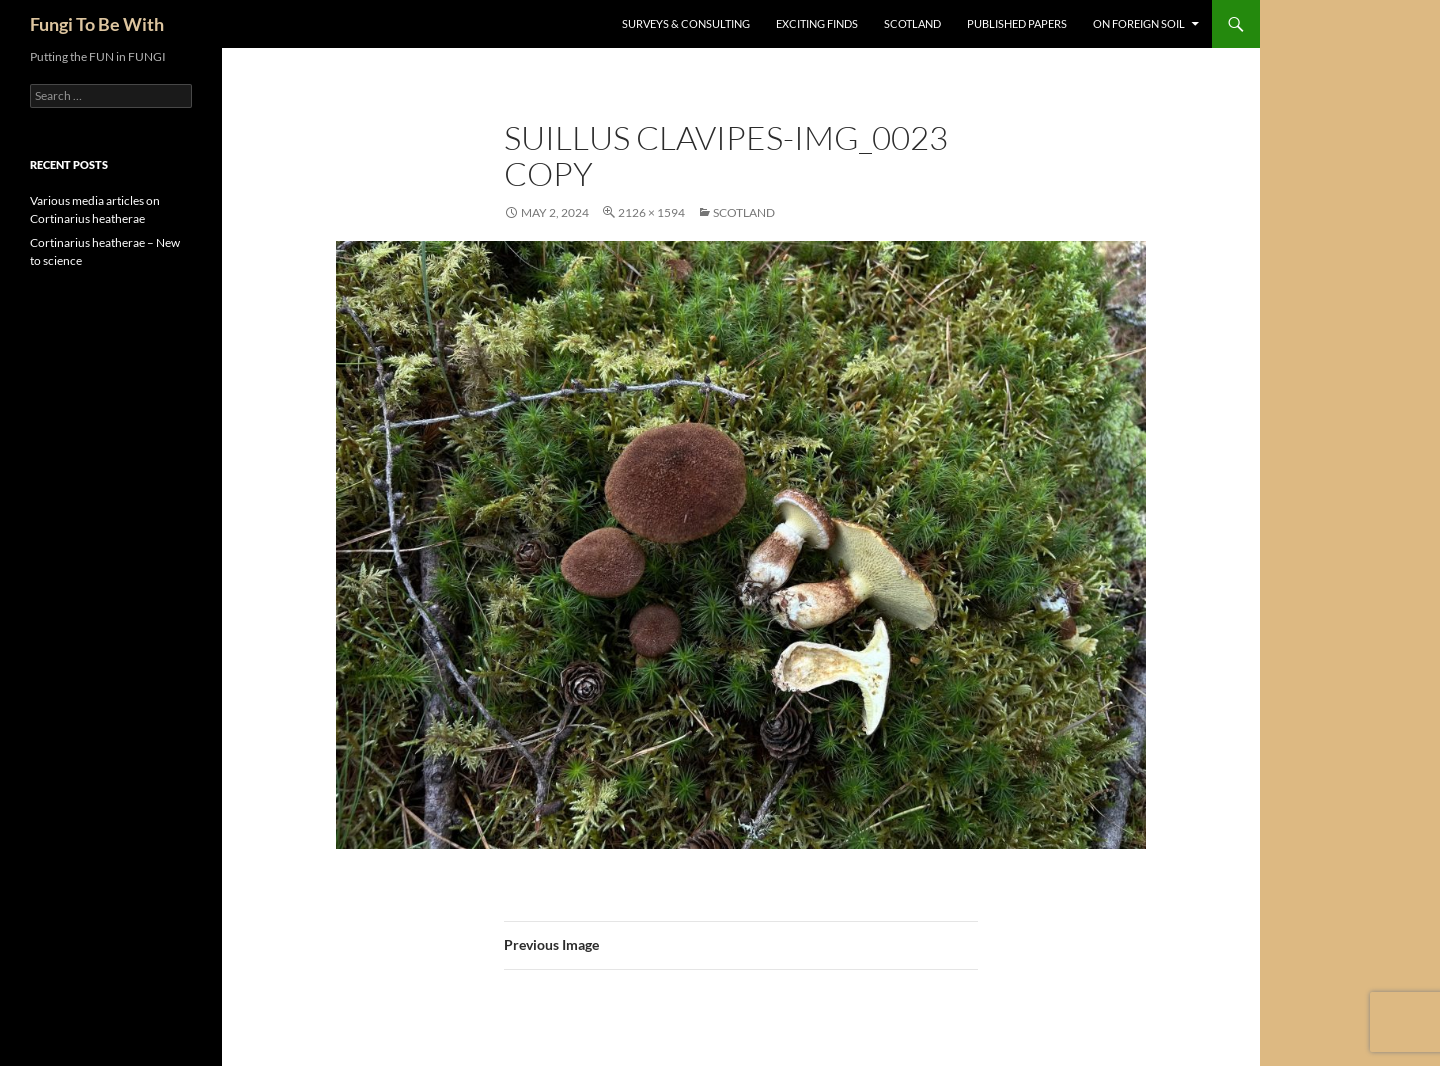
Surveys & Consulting (686, 23)
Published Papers (1017, 23)
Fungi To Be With (97, 24)
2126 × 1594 (651, 212)
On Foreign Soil (1139, 23)
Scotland (912, 23)
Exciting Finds (817, 23)
